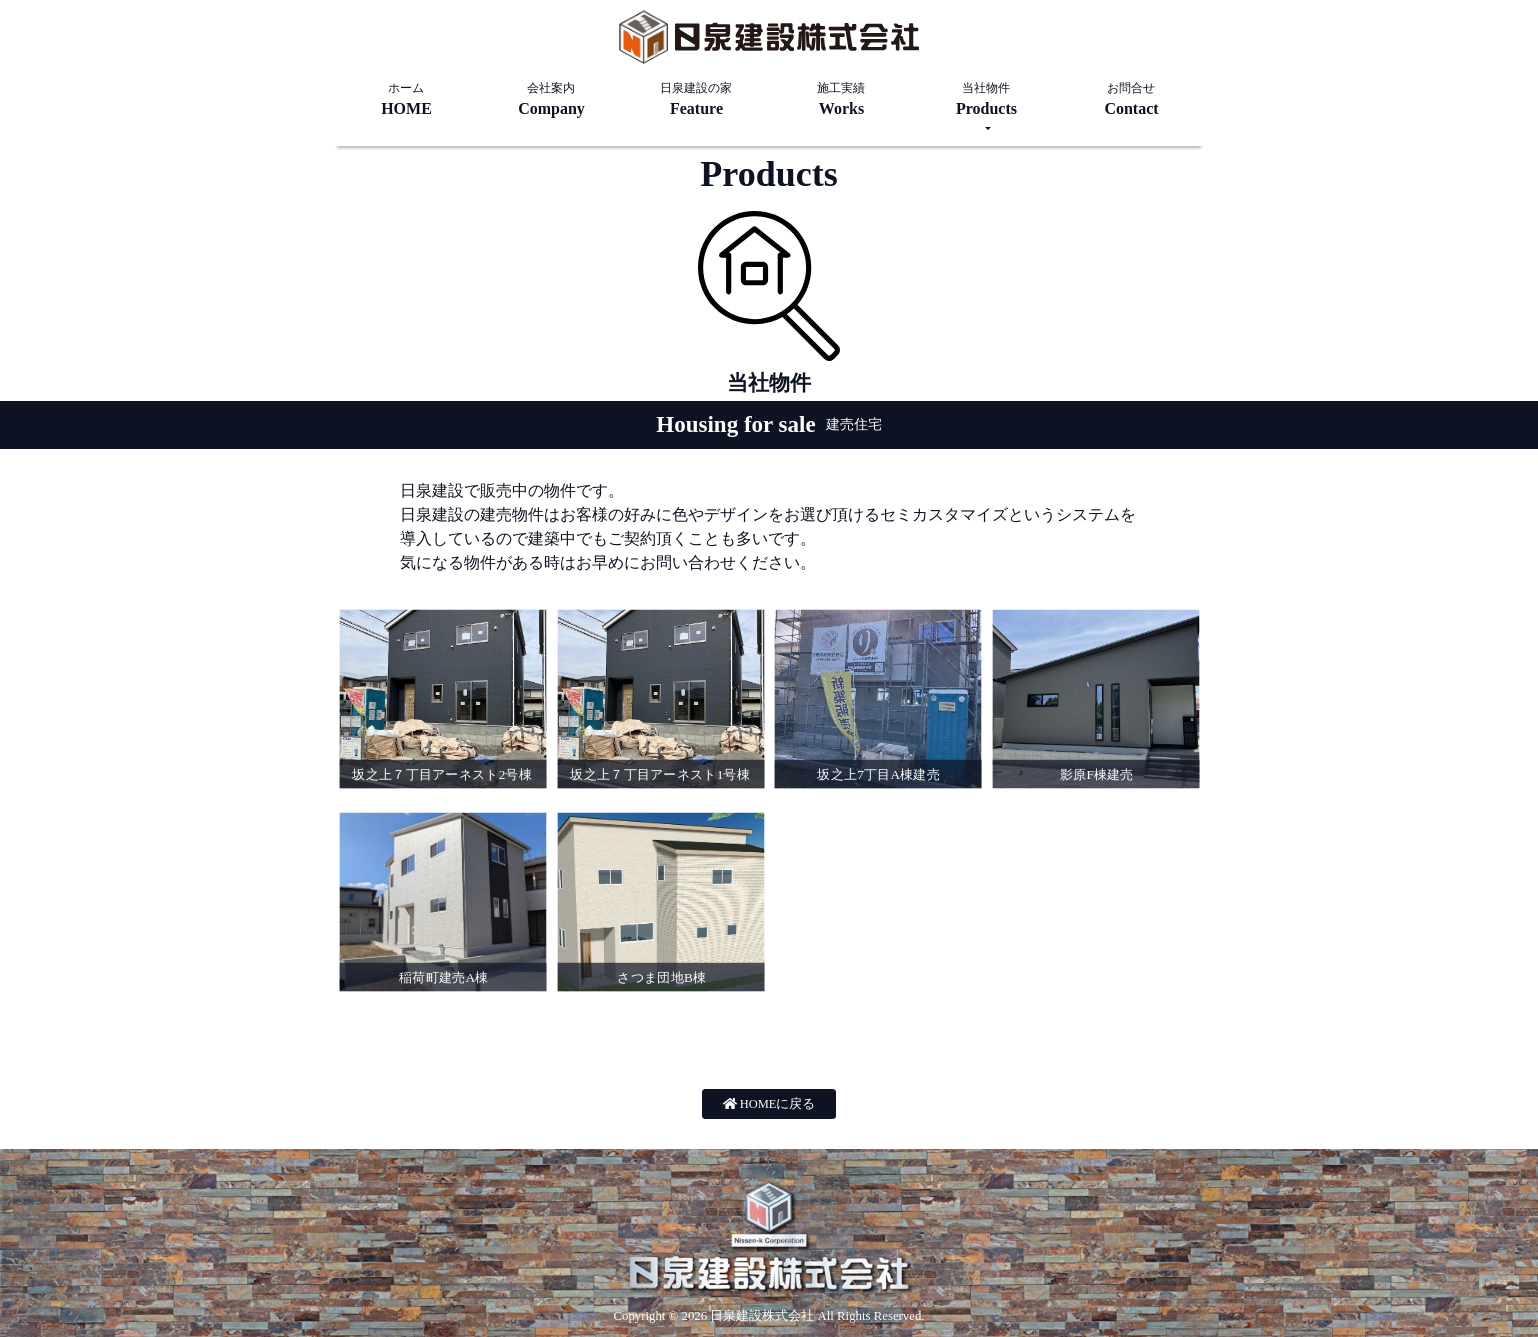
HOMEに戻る (769, 1104)
